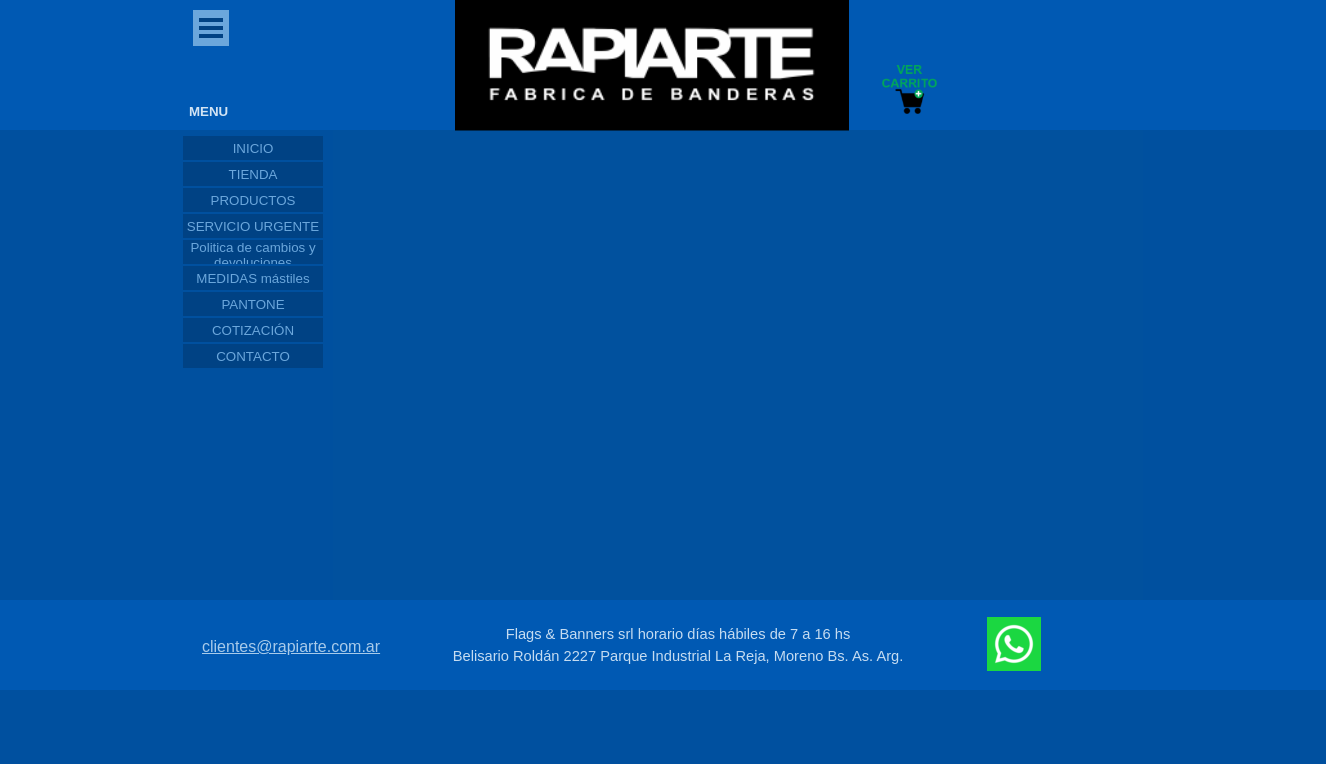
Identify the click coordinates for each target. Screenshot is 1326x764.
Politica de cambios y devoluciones (252, 255)
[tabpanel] (678, 645)
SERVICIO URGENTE (253, 226)
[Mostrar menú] (211, 28)
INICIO (253, 148)
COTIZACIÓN (253, 330)
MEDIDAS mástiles (252, 278)
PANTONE (252, 304)
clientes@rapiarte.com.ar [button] (291, 646)
